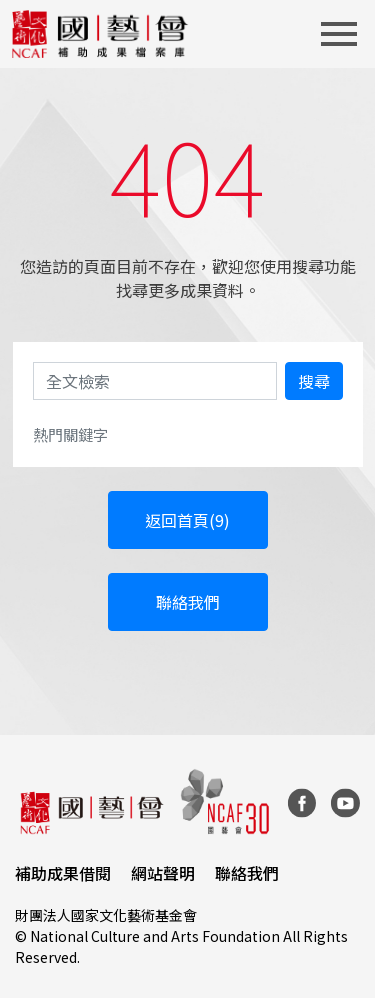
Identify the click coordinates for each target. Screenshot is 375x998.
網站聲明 (163, 873)
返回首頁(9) (187, 520)
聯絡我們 (188, 602)
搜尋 (314, 381)
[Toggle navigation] (345, 34)
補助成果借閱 (63, 873)
